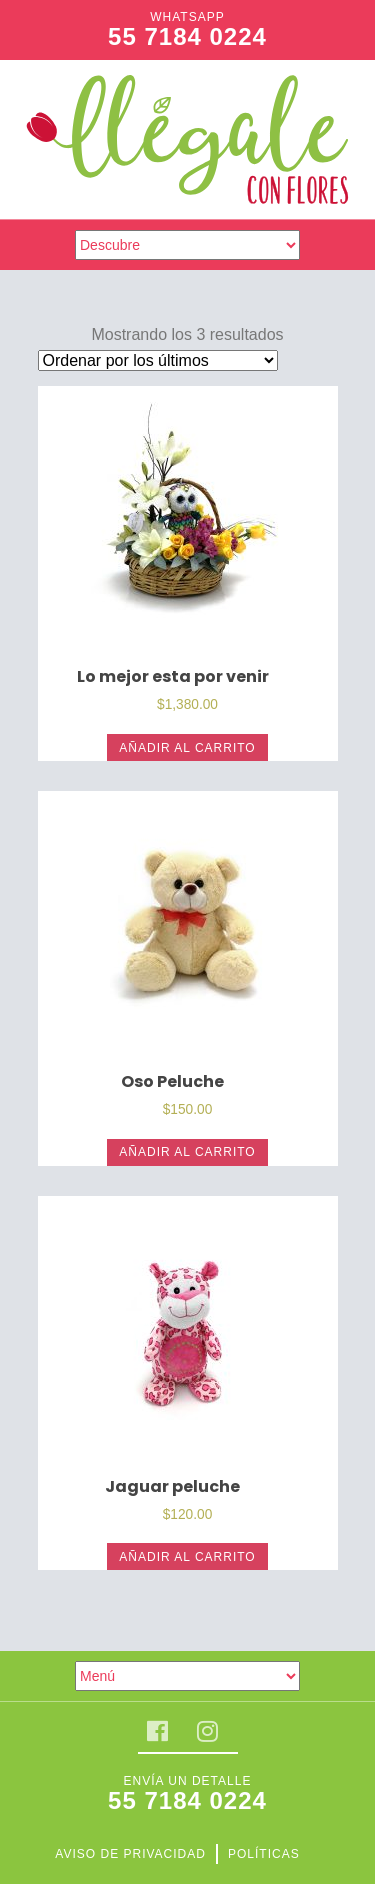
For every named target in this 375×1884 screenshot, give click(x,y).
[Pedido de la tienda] (158, 360)
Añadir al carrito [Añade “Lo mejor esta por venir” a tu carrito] (187, 748)
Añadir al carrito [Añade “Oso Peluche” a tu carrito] (187, 1152)
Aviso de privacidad (130, 1854)
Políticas (264, 1854)
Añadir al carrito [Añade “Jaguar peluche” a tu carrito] (187, 1557)
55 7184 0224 (187, 36)
